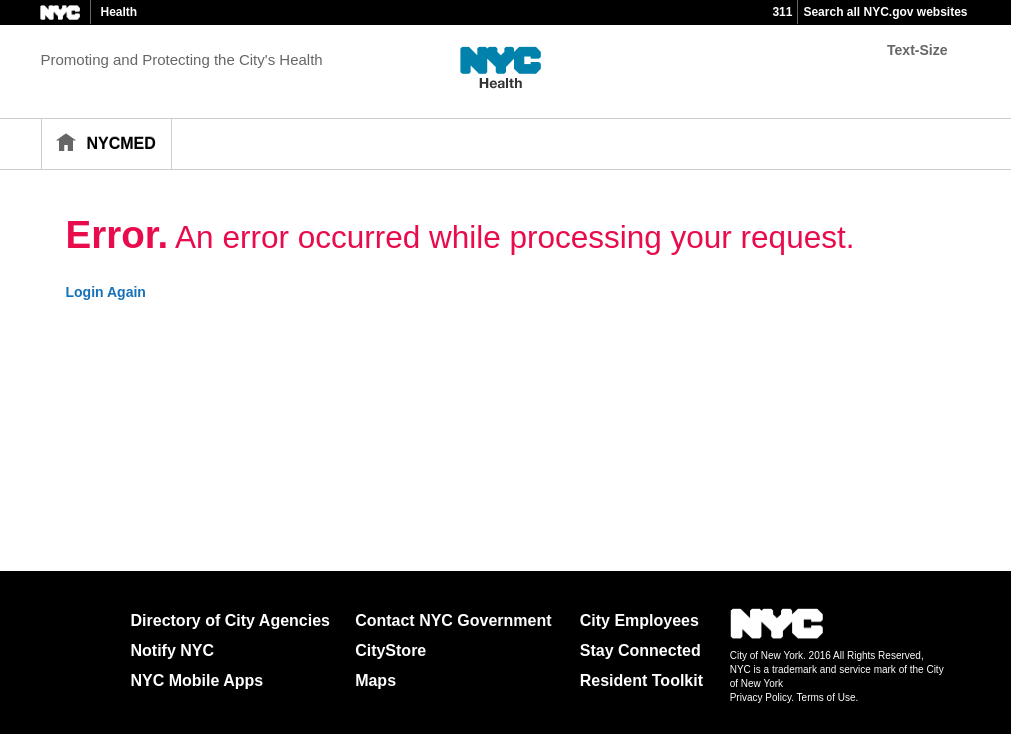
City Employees (639, 620)
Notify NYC (173, 650)
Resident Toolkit (641, 680)
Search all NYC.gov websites (885, 12)
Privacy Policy (761, 697)
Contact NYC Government (453, 620)
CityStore (390, 650)
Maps (375, 680)
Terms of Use (826, 697)
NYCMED (121, 143)
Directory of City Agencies (230, 620)
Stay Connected (640, 650)
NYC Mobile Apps (197, 680)
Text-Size (917, 50)
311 (782, 12)
